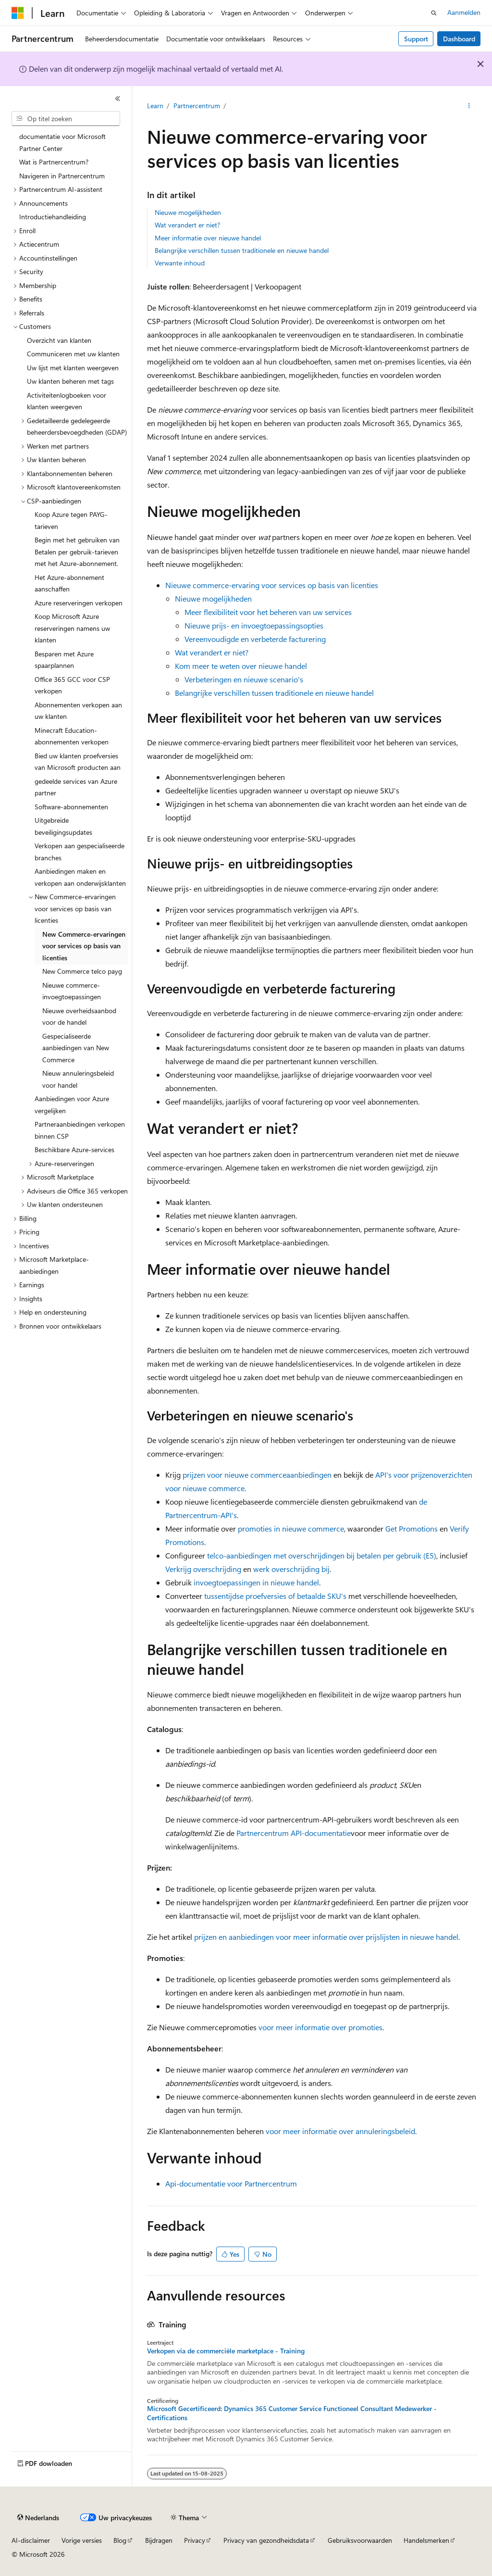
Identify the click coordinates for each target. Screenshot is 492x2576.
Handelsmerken (426, 2540)
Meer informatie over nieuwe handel (208, 237)
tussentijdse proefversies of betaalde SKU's (275, 1596)
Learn (155, 105)
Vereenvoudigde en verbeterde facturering (255, 639)
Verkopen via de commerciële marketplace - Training (226, 2351)
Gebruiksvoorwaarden (360, 2540)
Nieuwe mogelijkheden (188, 212)
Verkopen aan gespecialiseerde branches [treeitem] (79, 851)
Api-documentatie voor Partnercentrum (231, 2183)
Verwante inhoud (180, 262)
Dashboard (459, 38)
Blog (119, 2540)
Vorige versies (82, 2540)
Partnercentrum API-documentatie (293, 1833)
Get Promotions (411, 1528)
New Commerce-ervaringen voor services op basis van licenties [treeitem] (83, 946)
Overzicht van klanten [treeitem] (59, 340)
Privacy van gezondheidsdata (266, 2540)
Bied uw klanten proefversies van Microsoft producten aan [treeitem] (78, 761)
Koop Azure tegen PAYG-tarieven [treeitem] (71, 520)
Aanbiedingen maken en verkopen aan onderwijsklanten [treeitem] (80, 877)
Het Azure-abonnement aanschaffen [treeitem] (69, 583)
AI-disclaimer (31, 2540)
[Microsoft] (18, 13)
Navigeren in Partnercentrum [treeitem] (62, 175)
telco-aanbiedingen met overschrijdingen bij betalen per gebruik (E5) (321, 1555)
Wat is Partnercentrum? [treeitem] (53, 161)
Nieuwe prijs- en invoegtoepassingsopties (253, 625)
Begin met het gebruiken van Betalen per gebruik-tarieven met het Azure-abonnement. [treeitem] (77, 551)
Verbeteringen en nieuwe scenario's (243, 679)
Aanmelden (463, 12)
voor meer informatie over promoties (319, 2027)
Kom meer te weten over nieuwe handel (241, 666)
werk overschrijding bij (291, 1569)
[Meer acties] (468, 106)
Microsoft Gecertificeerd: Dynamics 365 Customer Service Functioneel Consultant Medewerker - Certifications (292, 2413)
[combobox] (66, 118)
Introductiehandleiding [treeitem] (52, 216)
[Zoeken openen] (433, 13)
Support (416, 38)
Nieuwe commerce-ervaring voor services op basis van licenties (271, 585)
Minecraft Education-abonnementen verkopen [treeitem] (72, 736)
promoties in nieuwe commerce (291, 1528)
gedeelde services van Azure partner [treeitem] (76, 787)
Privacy (194, 2540)
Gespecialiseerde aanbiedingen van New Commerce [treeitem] (75, 1047)
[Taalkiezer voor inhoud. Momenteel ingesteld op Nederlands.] (38, 2518)
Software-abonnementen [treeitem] (71, 806)
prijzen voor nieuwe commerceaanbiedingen (257, 1475)
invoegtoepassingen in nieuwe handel (256, 1582)
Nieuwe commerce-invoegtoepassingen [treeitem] (71, 991)
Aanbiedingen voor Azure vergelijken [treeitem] (72, 1104)
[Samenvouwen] (118, 98)
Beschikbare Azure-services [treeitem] (74, 1149)
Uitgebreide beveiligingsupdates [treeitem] (63, 826)
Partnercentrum (196, 105)
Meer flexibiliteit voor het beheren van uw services (268, 612)
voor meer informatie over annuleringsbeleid (339, 2131)
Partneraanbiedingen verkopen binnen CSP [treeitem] (80, 1130)
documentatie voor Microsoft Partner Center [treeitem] (62, 142)
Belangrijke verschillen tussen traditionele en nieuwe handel (242, 250)
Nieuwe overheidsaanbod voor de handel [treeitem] (79, 1016)
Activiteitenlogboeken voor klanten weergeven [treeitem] (66, 401)
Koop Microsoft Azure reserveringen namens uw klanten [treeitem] (72, 628)
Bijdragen (158, 2540)
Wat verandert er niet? (187, 224)
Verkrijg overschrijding (203, 1569)
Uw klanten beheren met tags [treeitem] (70, 381)
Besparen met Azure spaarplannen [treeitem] (64, 659)
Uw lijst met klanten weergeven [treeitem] (73, 367)
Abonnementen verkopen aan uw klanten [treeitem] (78, 710)
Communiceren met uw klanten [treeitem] (73, 353)
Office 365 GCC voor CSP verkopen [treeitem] (72, 685)
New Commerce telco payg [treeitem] (82, 971)
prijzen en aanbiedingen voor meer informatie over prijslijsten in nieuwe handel (325, 1937)
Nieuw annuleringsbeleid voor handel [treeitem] (78, 1079)
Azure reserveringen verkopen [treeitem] (79, 602)
